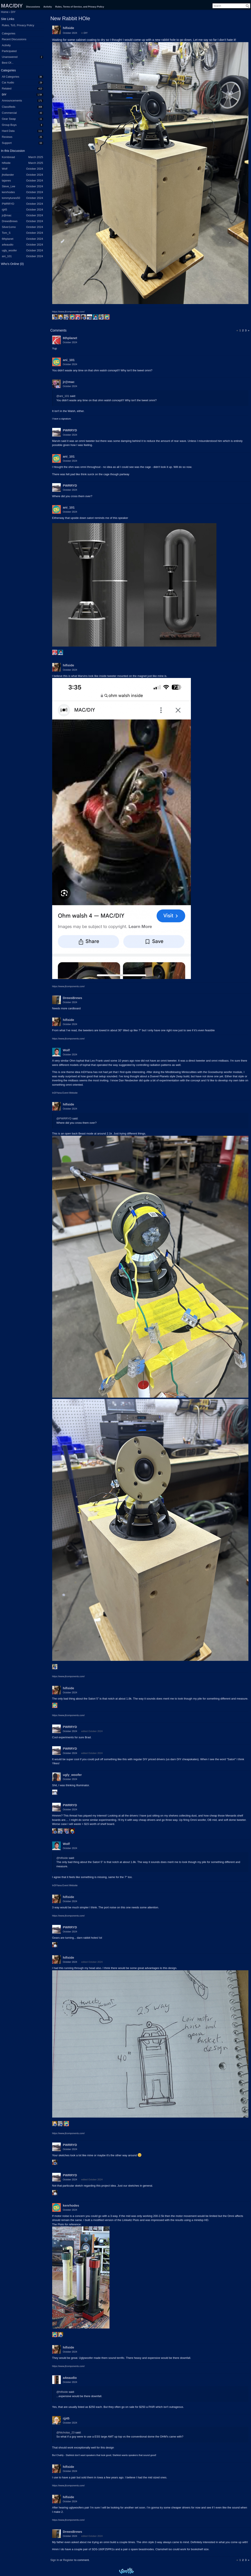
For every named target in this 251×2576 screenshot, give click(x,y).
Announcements (12, 100)
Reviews (7, 136)
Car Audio (8, 82)
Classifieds (8, 106)
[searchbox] (231, 5)
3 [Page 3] (245, 330)
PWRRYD (70, 430)
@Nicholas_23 (65, 2432)
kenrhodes (71, 2205)
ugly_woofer (72, 1775)
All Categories (10, 76)
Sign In (54, 2560)
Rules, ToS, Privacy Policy (18, 25)
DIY (4, 94)
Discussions (33, 6)
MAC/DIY (12, 6)
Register (68, 2560)
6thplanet (70, 338)
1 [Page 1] (240, 330)
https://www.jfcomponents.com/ (68, 311)
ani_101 (69, 360)
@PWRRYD (64, 1118)
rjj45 (66, 2418)
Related (7, 88)
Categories (8, 33)
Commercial (9, 112)
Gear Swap (9, 118)
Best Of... (8, 62)
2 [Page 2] (243, 330)
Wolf (66, 1050)
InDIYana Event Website (65, 1092)
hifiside (68, 28)
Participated (9, 51)
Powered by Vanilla (126, 2571)
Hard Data (8, 130)
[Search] (247, 6)
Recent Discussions (14, 39)
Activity (47, 6)
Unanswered (10, 56)
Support (7, 142)
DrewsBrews (72, 998)
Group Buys (9, 124)
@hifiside (62, 1858)
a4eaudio (70, 2377)
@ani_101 (62, 396)
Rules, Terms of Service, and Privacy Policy (79, 6)
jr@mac (69, 382)
